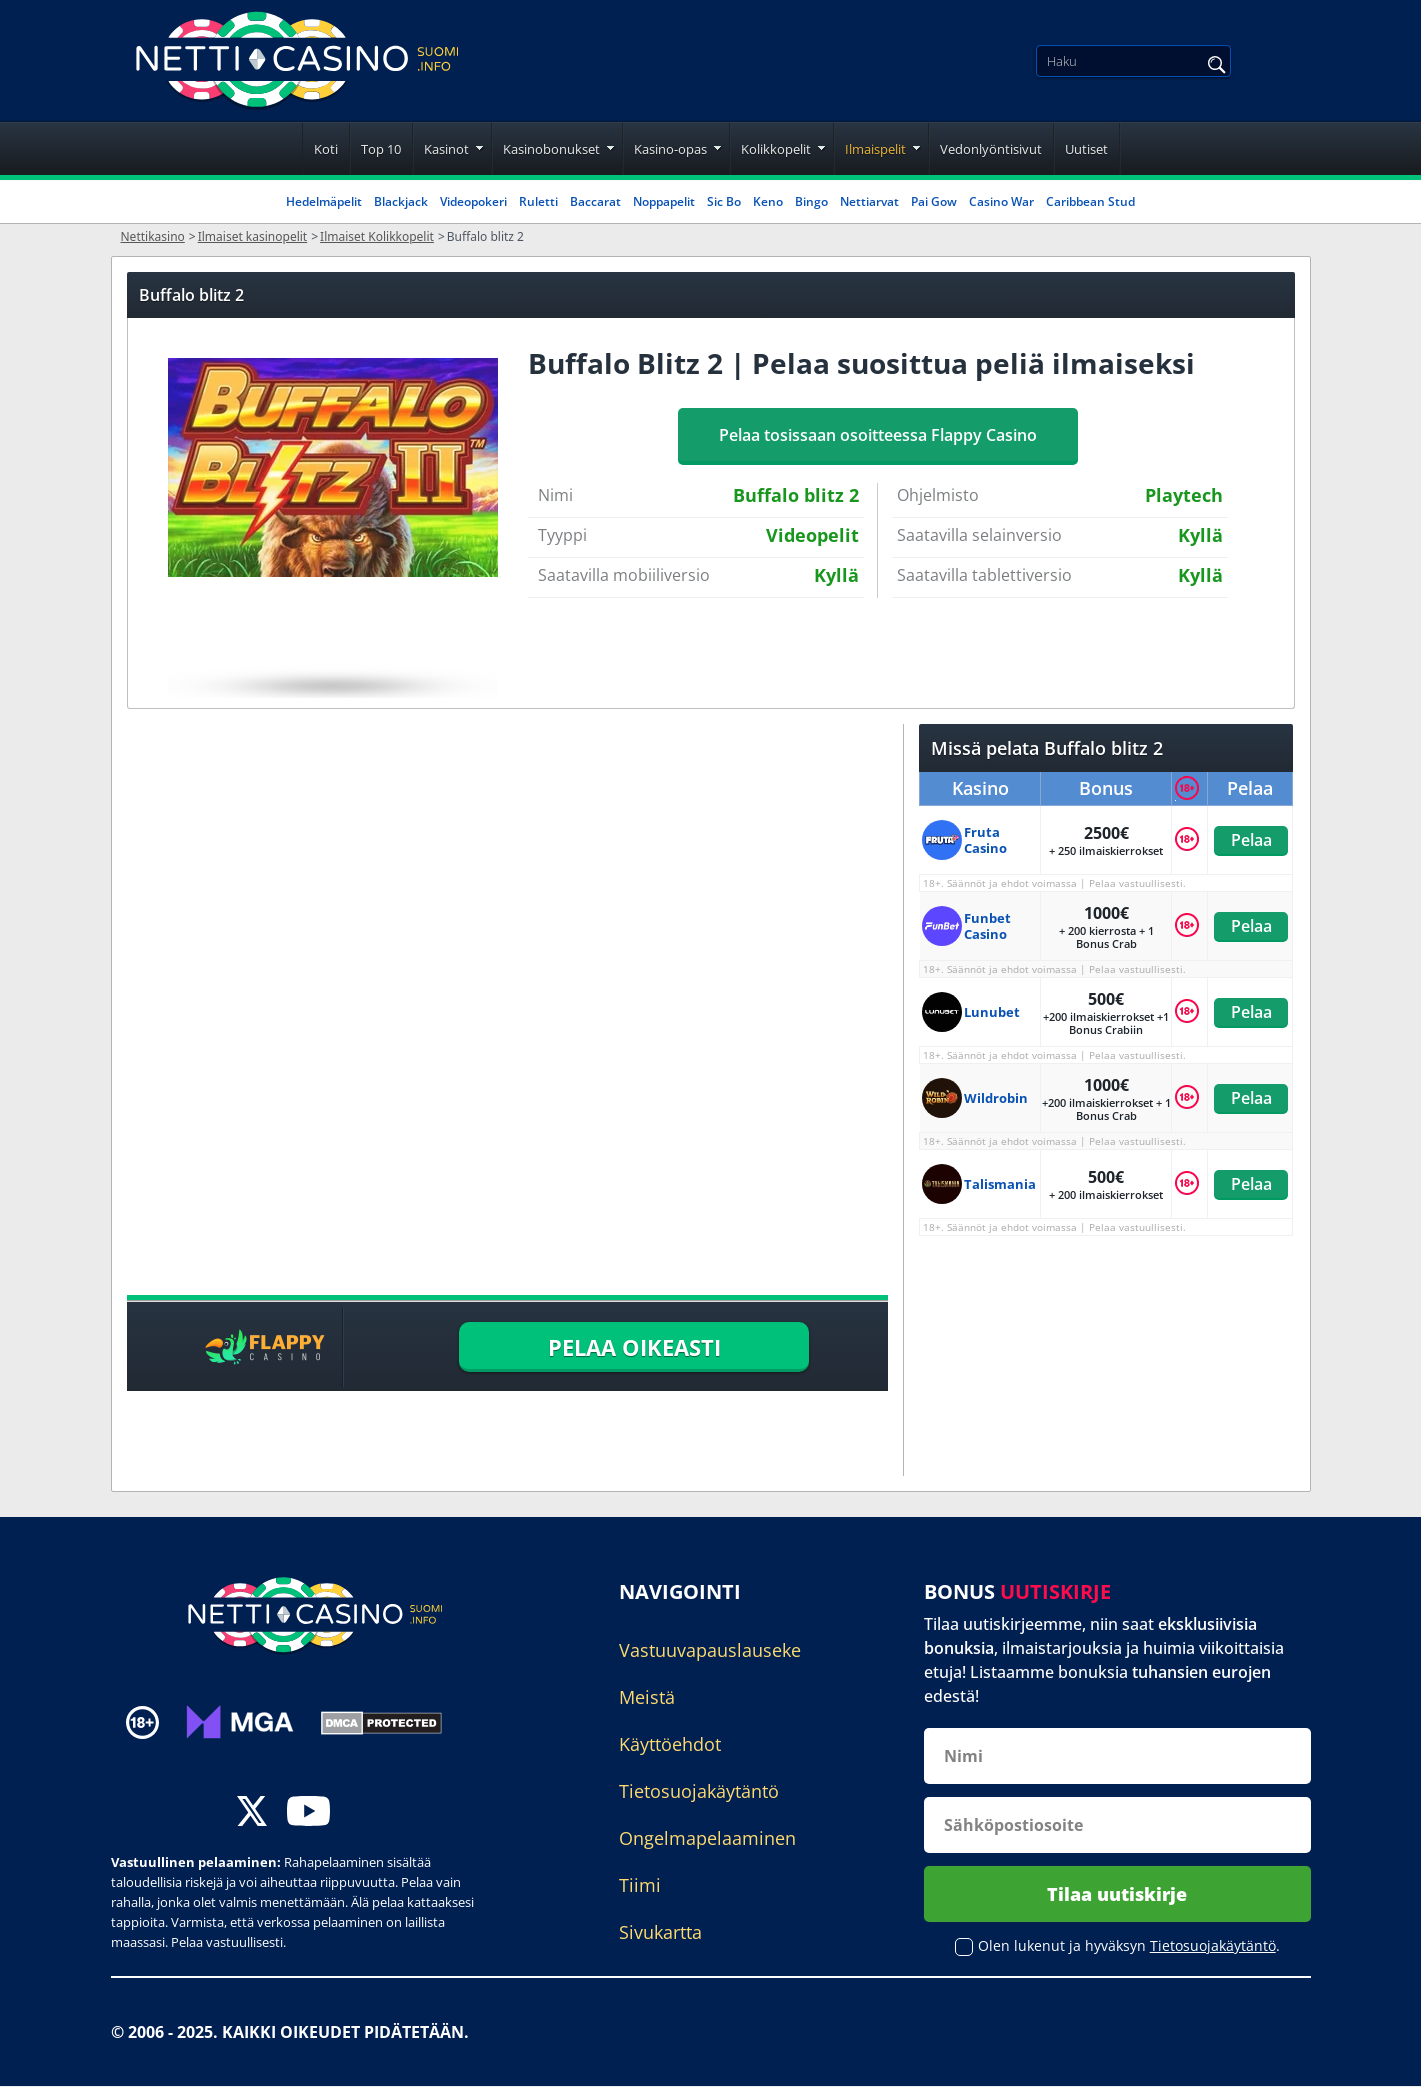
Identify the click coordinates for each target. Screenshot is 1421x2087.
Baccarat (595, 201)
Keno (768, 201)
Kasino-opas (670, 149)
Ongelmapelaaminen (707, 1838)
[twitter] (252, 1813)
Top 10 (381, 149)
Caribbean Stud (1090, 201)
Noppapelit (664, 201)
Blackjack (401, 201)
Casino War (1001, 201)
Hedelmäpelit (324, 201)
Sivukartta (660, 1932)
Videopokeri (473, 201)
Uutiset (1086, 149)
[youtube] (308, 1813)
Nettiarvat (869, 201)
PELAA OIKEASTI (634, 1347)
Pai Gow (934, 201)
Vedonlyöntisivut (991, 149)
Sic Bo (724, 201)
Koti (326, 149)
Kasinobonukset (551, 149)
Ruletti (538, 201)
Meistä (647, 1697)
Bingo (811, 201)
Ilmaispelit (875, 149)
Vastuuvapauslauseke (710, 1650)
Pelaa (1250, 840)
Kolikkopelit (776, 149)
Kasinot (446, 149)
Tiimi (640, 1885)
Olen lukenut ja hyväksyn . (1129, 1946)
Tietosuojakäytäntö (699, 1791)
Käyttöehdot (670, 1744)
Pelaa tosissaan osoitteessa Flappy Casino (878, 435)
